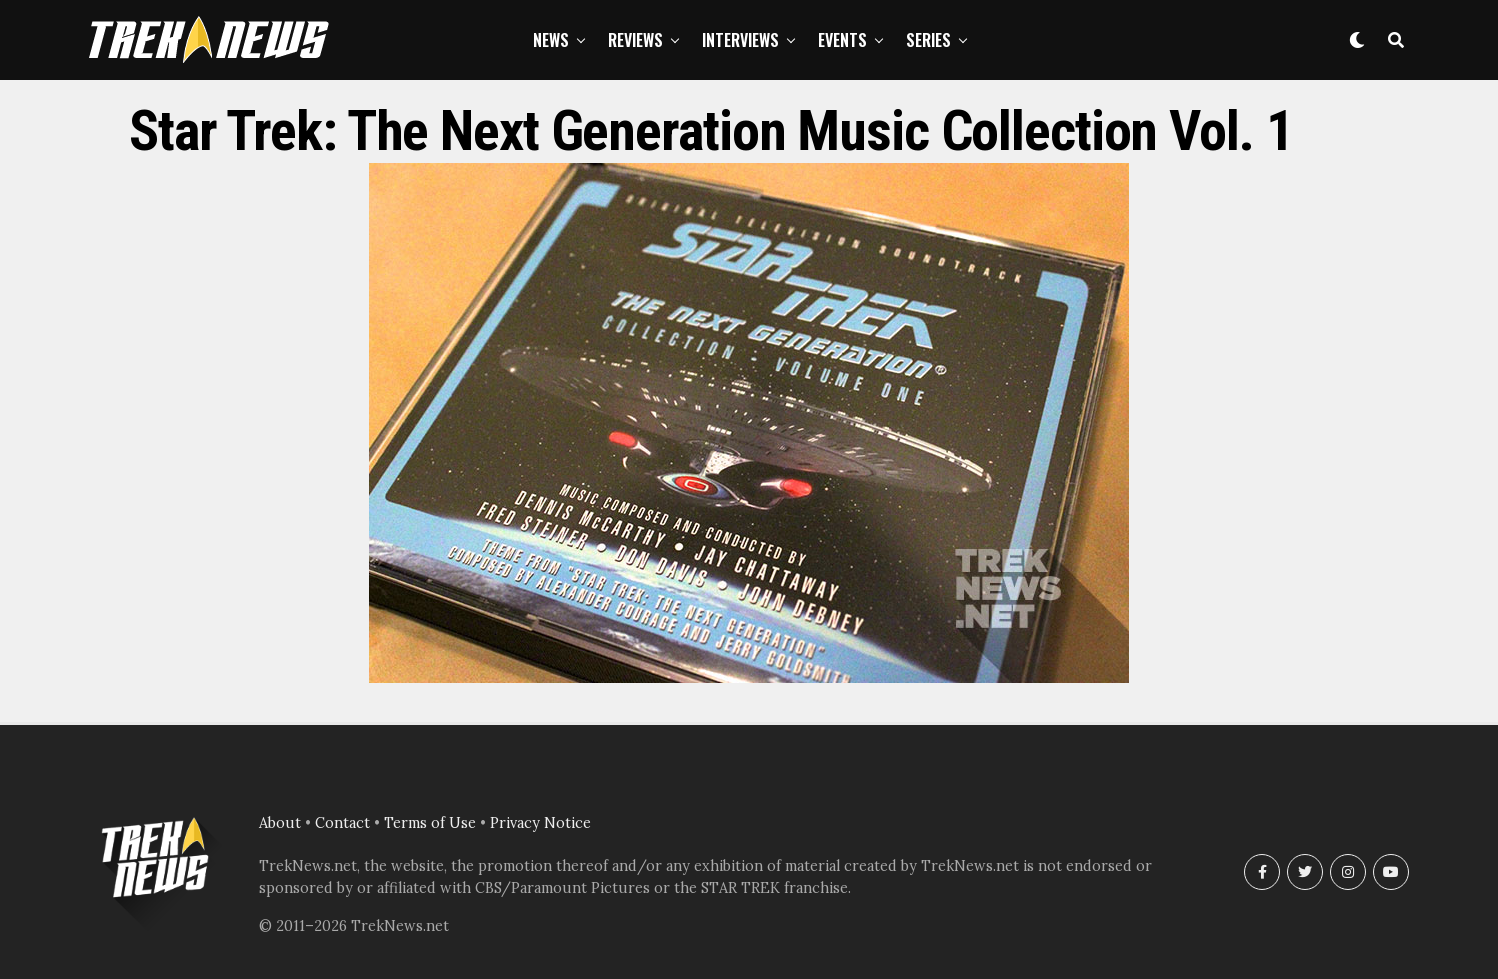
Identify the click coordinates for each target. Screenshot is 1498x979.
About (280, 823)
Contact (342, 823)
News (551, 40)
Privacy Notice (540, 823)
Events (842, 40)
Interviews (740, 40)
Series (928, 40)
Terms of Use (430, 823)
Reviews (635, 40)
